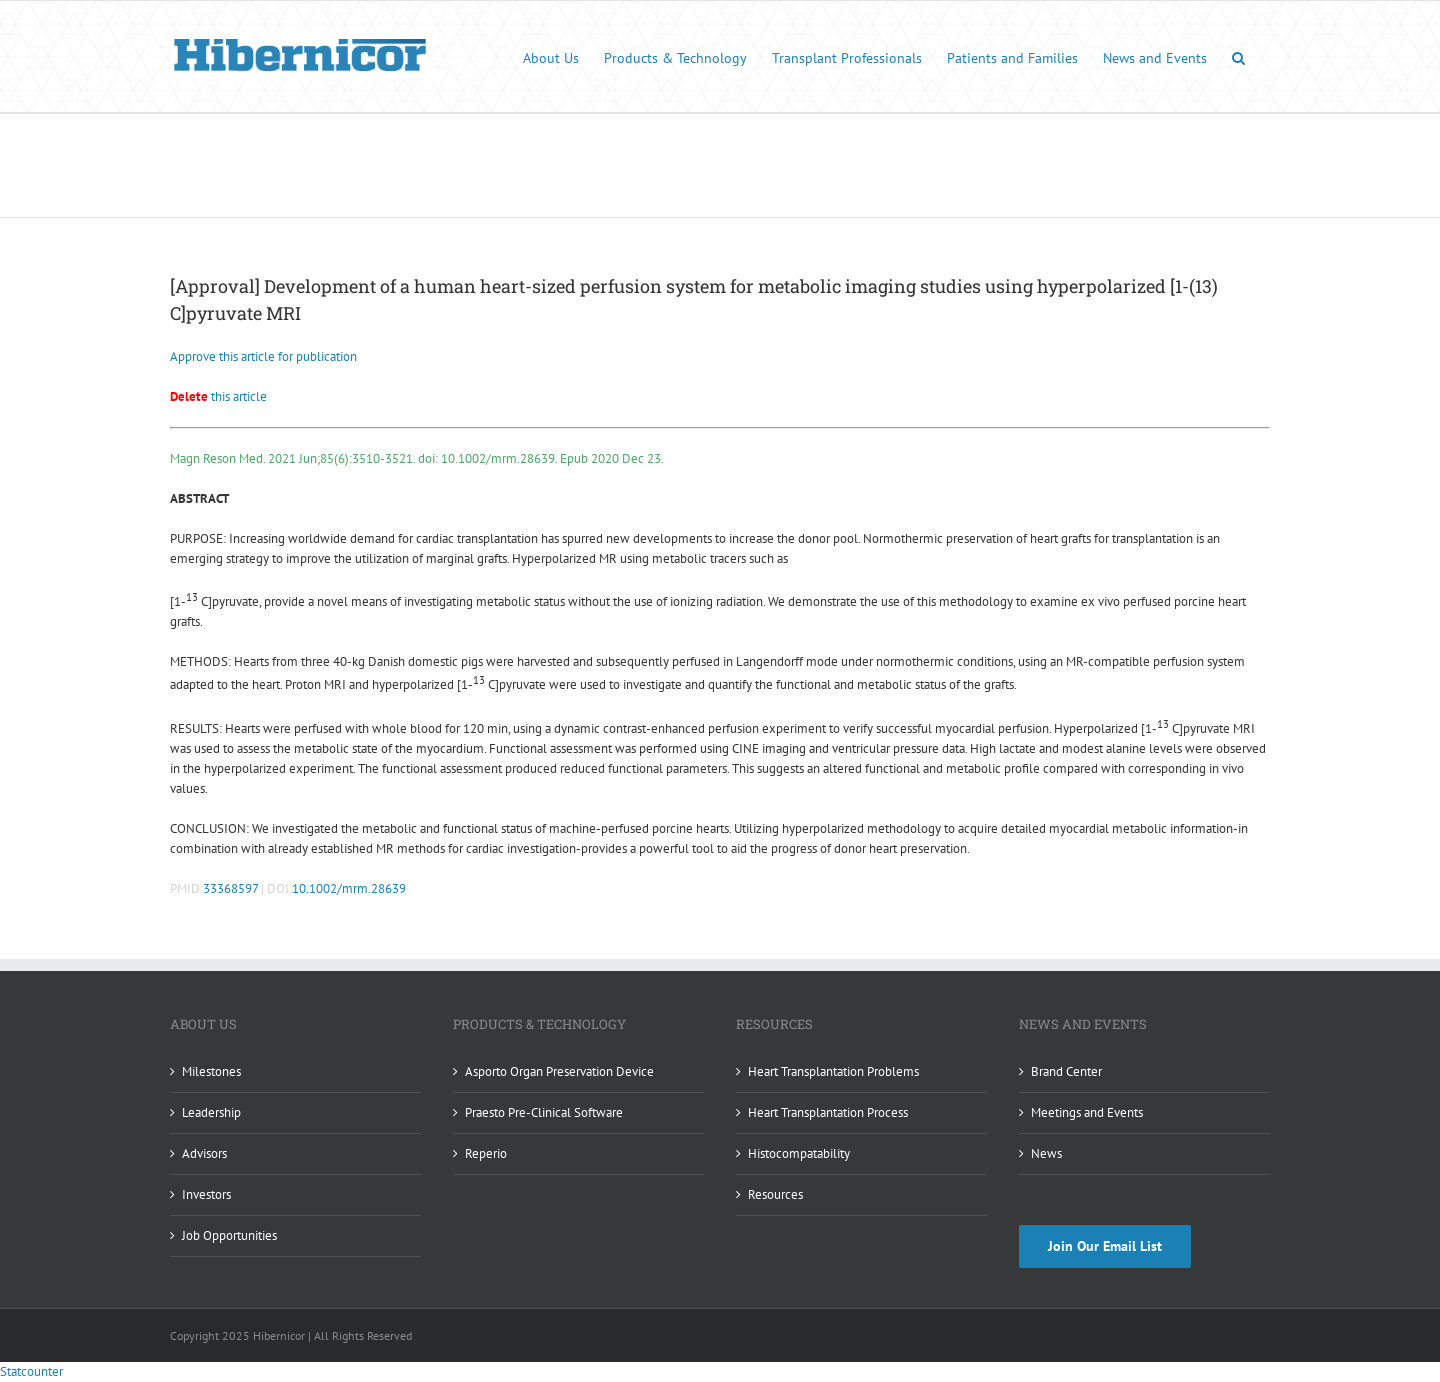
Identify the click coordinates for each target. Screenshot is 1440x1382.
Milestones (211, 1071)
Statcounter (31, 1371)
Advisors (204, 1153)
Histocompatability (799, 1153)
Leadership (211, 1112)
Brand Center (1066, 1071)
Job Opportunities (229, 1235)
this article (218, 396)
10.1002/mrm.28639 (349, 888)
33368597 (230, 888)
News (1046, 1153)
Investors (206, 1194)
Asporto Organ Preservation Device (559, 1071)
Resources (775, 1194)
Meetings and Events (1087, 1112)
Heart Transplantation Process (828, 1112)
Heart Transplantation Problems (833, 1071)
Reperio (486, 1153)
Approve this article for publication (263, 356)
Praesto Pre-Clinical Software (544, 1112)
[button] (1238, 56)
